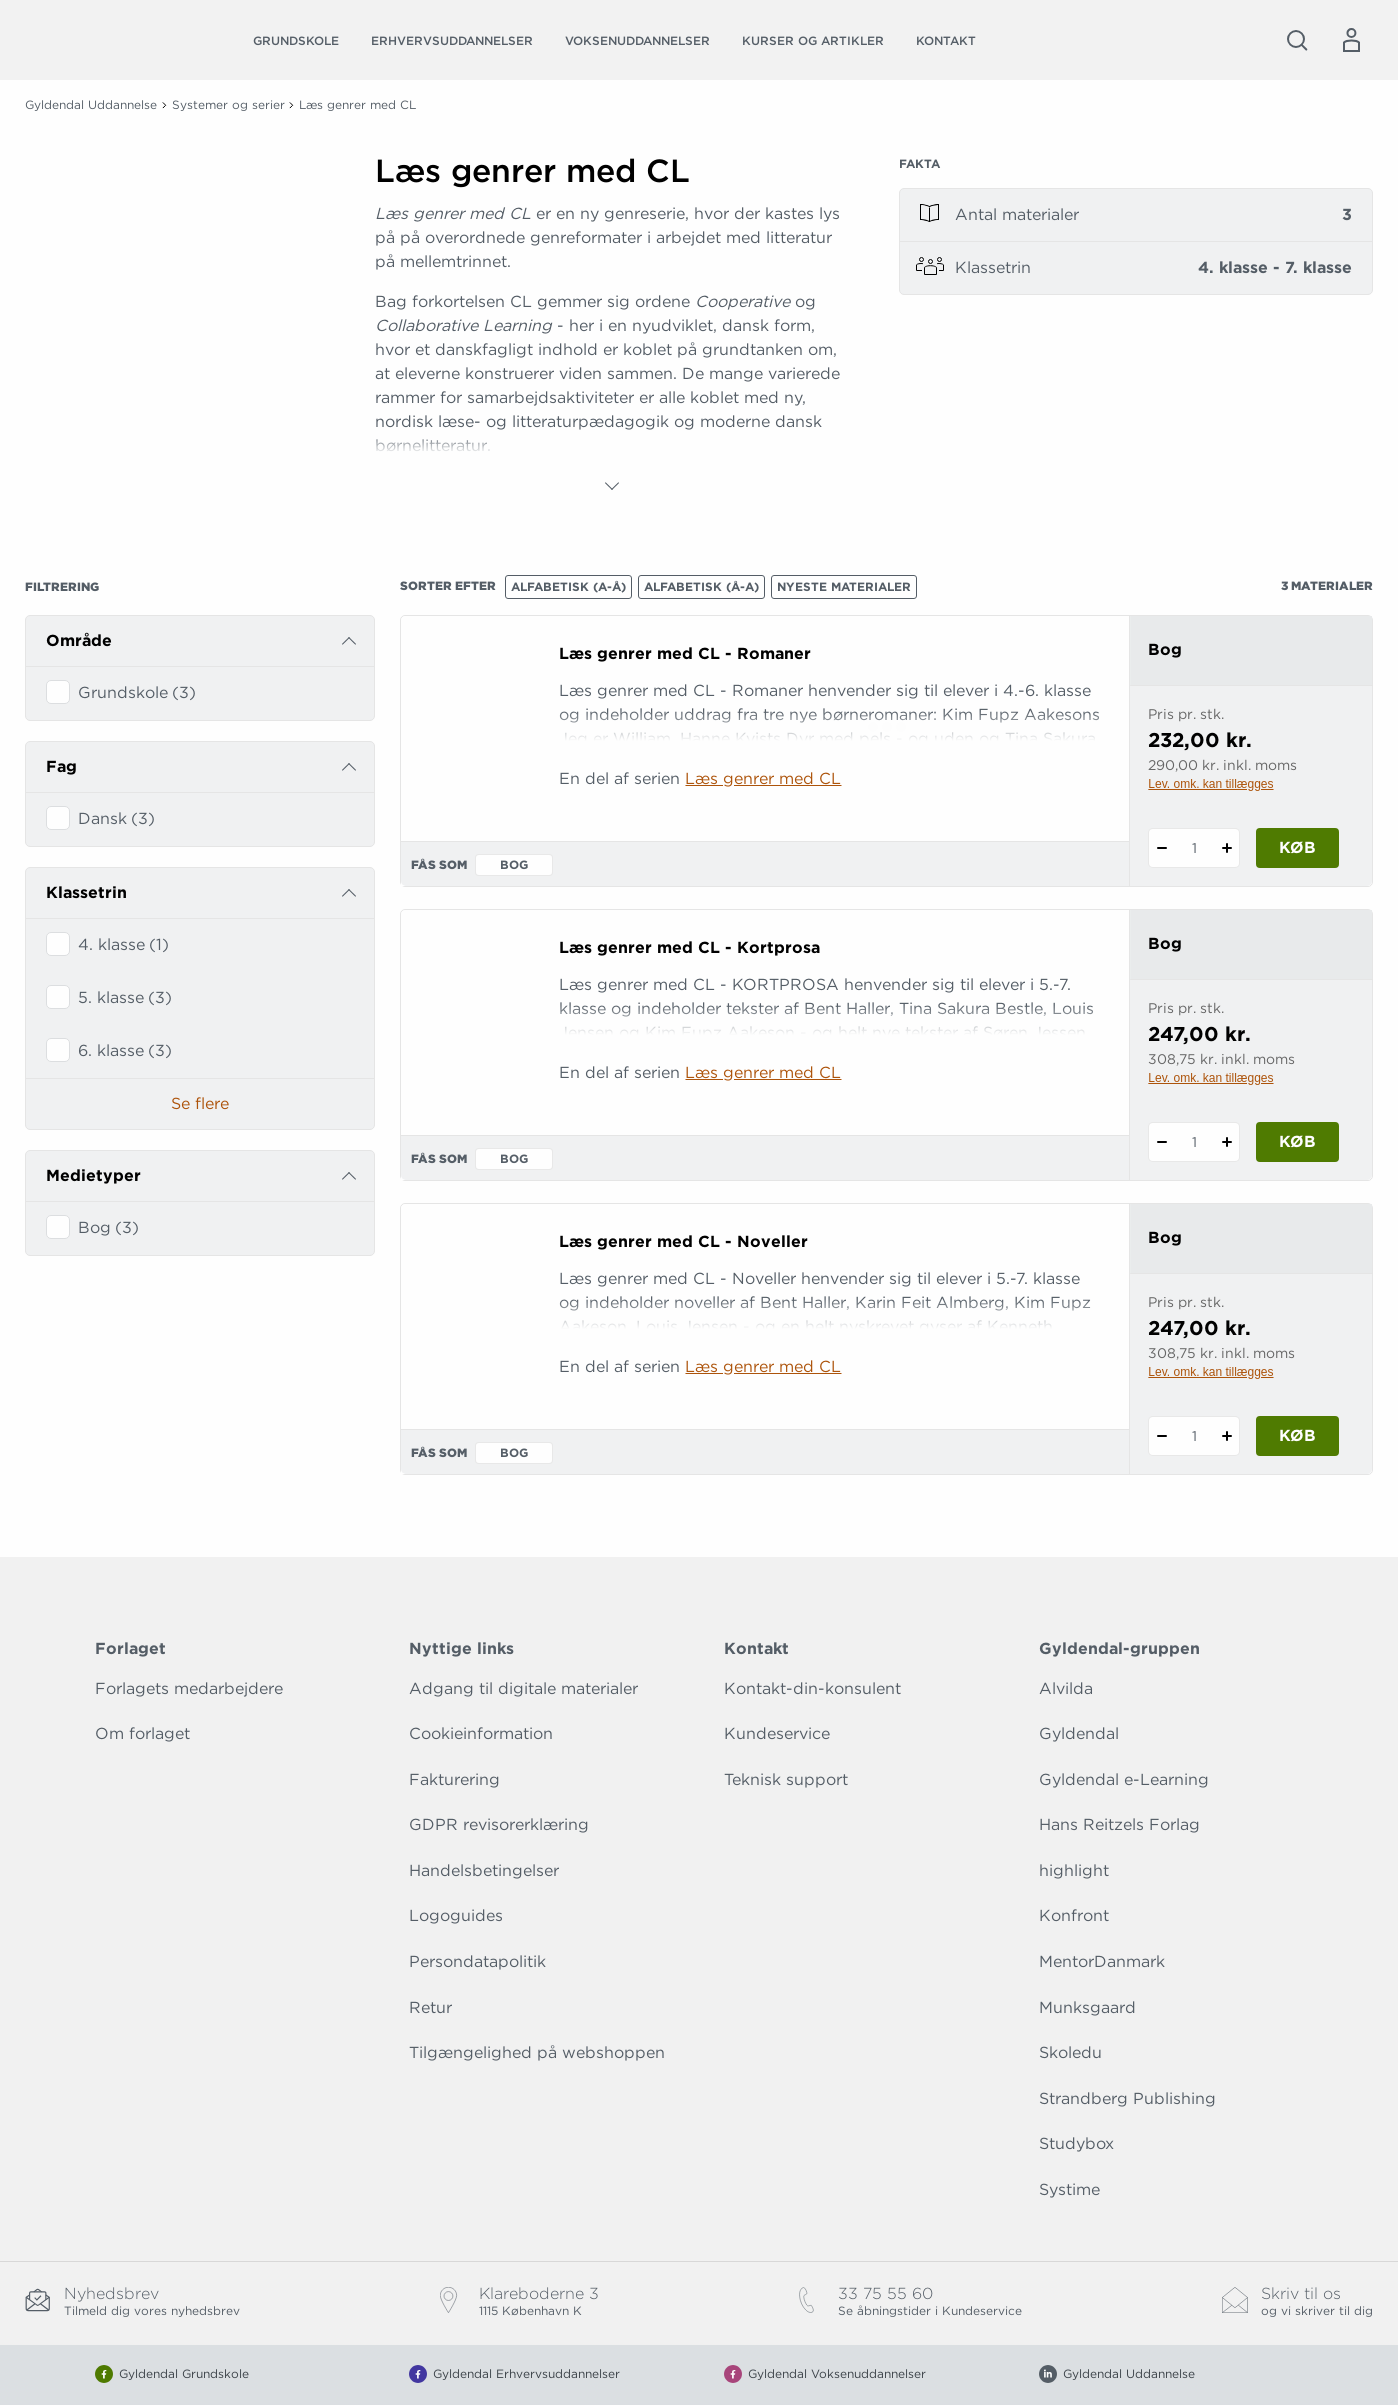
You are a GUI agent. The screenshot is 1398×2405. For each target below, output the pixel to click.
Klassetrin (86, 892)
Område (79, 640)
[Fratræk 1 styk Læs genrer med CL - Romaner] (1161, 848)
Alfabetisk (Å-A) (701, 586)
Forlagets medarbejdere (189, 1688)
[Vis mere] (612, 486)
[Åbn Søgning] (1297, 40)
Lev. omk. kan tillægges (1210, 784)
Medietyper (93, 1175)
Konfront (1074, 1915)
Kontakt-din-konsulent (812, 1688)
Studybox (1076, 2143)
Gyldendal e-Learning (1124, 1779)
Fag (61, 766)
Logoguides (456, 1915)
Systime (1069, 2189)
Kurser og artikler (813, 40)
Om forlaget (142, 1733)
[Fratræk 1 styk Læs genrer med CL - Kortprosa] (1161, 1142)
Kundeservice (777, 1733)
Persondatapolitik (477, 1961)
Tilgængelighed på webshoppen (537, 2052)
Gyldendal (1079, 1733)
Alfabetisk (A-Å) (568, 586)
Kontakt (946, 40)
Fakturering (454, 1779)
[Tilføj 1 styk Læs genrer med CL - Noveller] (1226, 1436)
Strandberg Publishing (1127, 2098)
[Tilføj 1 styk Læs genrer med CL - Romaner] (1226, 848)
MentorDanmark (1102, 1961)
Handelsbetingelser (484, 1870)
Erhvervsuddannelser (452, 40)
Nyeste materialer (844, 586)
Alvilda (1066, 1688)
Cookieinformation (481, 1733)
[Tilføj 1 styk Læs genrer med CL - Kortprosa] (1226, 1142)
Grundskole (296, 40)
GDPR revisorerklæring (499, 1824)
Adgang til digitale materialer (523, 1688)
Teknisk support (786, 1779)
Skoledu (1070, 2052)
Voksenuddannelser (637, 40)
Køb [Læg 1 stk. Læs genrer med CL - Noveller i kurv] (1297, 1435)
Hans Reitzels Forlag (1119, 1824)
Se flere (200, 1103)
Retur (430, 2007)
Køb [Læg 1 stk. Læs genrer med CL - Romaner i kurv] (1297, 847)
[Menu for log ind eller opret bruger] (1351, 40)
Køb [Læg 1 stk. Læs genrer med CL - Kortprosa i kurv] (1297, 1141)
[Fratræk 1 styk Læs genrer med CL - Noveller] (1161, 1436)
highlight (1074, 1870)
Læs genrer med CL (763, 778)
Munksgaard (1087, 2007)
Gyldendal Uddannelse (91, 104)
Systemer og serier (228, 104)
